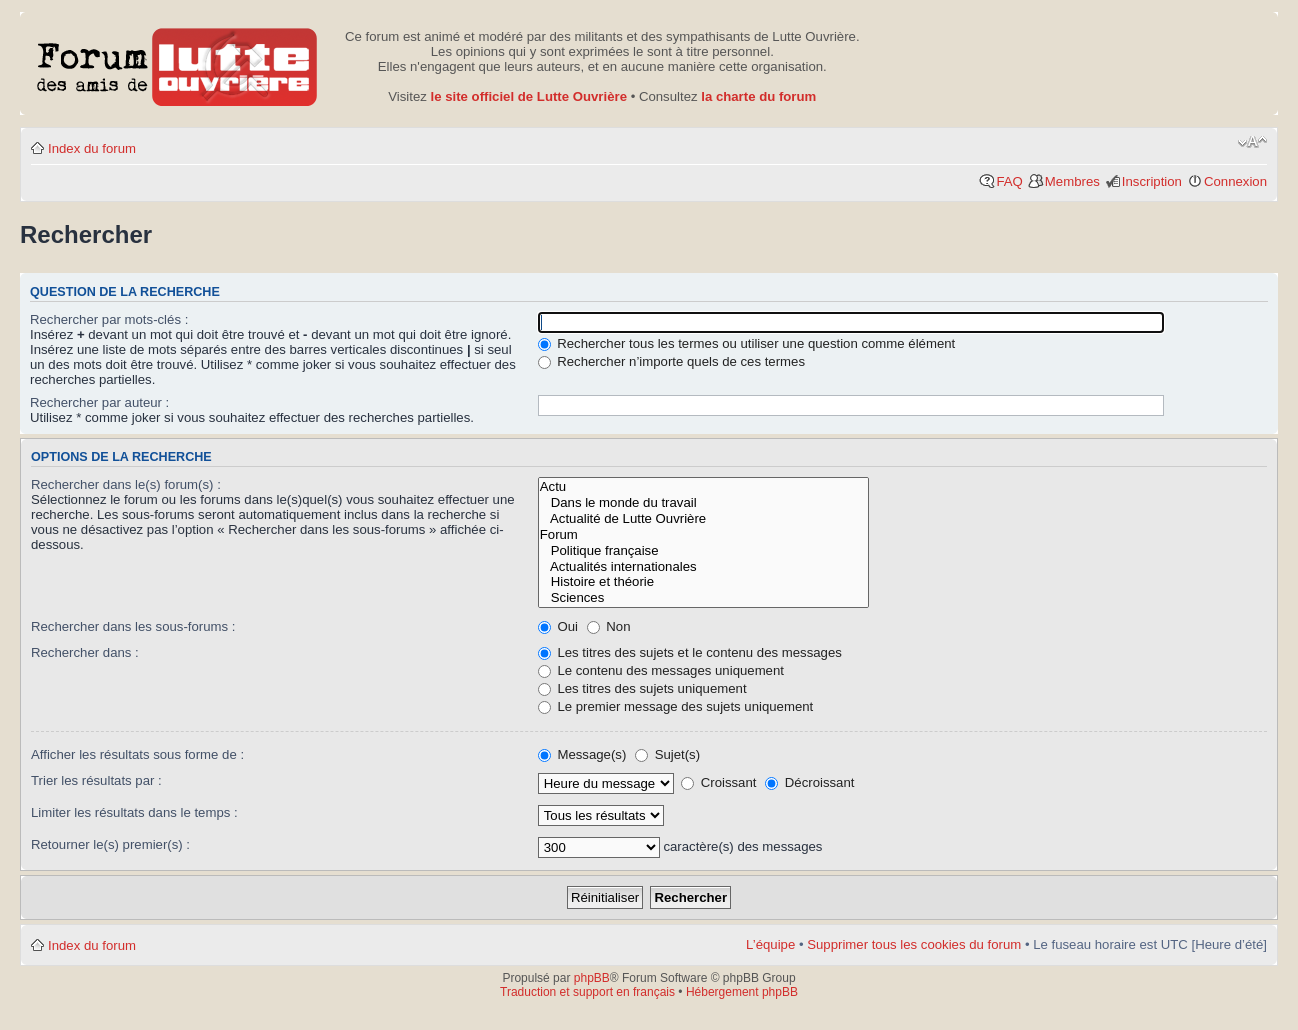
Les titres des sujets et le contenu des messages (690, 652)
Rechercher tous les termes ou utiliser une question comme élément (747, 343)
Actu (704, 487)
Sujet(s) (667, 754)
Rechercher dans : (85, 652)
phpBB (592, 978)
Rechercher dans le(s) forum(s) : (126, 484)
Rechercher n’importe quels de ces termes (671, 361)
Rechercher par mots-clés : (109, 319)
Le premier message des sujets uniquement (676, 706)
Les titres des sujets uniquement (642, 688)
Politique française (704, 551)
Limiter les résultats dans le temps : (134, 812)
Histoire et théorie (704, 582)
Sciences (704, 598)
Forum (704, 535)
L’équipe (770, 944)
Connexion (1235, 181)
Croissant (718, 782)
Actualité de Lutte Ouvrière (704, 519)
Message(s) (584, 754)
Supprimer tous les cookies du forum (914, 944)
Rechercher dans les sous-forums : (133, 626)
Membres (1072, 181)
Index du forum (92, 148)
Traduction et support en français (587, 992)
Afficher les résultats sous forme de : (137, 754)
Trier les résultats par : (96, 780)
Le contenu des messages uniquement (661, 670)
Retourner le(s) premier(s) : (110, 844)
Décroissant (809, 782)
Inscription (1152, 181)
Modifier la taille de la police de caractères (1252, 142)
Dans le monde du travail (704, 503)
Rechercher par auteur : (99, 402)
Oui (558, 626)
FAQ (1009, 181)
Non (609, 626)
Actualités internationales (704, 567)
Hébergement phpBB (742, 992)
